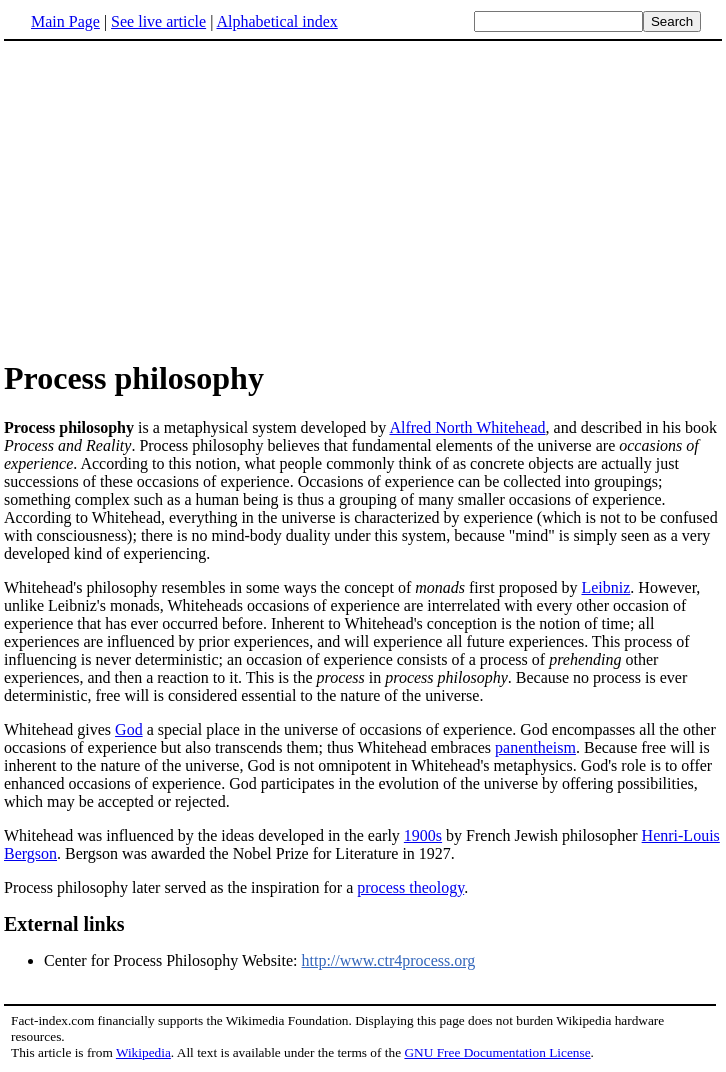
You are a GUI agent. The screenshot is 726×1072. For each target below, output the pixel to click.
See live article (158, 21)
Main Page (65, 21)
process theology (410, 887)
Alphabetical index (276, 21)
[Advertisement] (363, 199)
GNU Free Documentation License (497, 1052)
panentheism (535, 747)
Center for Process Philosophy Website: (173, 960)
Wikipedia (143, 1052)
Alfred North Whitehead (467, 427)
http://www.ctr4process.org (389, 960)
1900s (423, 835)
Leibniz (605, 587)
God (129, 729)
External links (64, 924)
